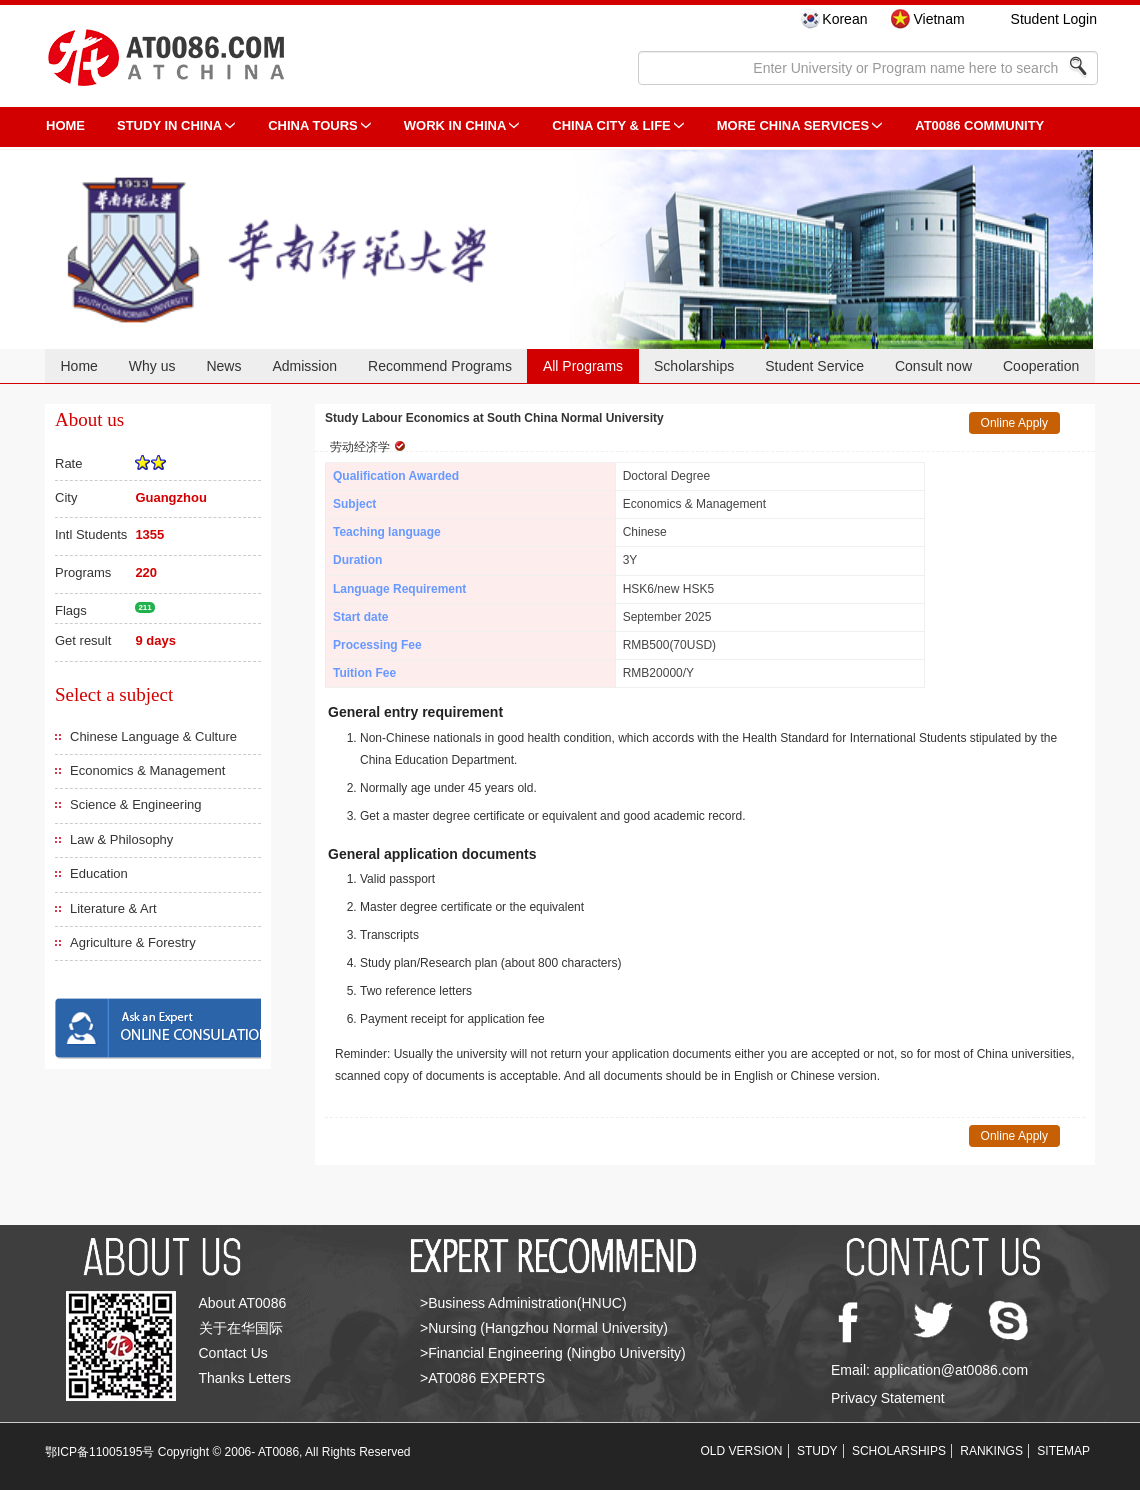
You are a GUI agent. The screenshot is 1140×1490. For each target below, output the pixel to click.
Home (78, 366)
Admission (304, 366)
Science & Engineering (136, 804)
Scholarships (694, 366)
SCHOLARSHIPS (899, 1451)
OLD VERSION (742, 1451)
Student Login (1054, 19)
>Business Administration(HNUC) (523, 1303)
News (223, 366)
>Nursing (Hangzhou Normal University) (544, 1328)
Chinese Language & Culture (153, 736)
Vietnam (938, 19)
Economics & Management (147, 770)
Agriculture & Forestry (133, 942)
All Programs (583, 366)
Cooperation (1041, 366)
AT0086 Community (979, 125)
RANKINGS (991, 1451)
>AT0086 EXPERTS (482, 1378)
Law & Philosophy (121, 839)
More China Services (793, 125)
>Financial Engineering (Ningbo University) (553, 1353)
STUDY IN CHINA (169, 125)
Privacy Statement (888, 1398)
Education (99, 873)
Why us (152, 366)
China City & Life (611, 125)
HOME (65, 125)
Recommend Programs (440, 366)
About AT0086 (243, 1303)
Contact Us (233, 1353)
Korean (844, 19)
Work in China (455, 125)
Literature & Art (113, 908)
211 (144, 607)
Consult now (933, 366)
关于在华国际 (241, 1328)
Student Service (814, 366)
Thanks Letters (245, 1378)
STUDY (817, 1451)
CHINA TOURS (313, 125)
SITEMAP (1063, 1451)
